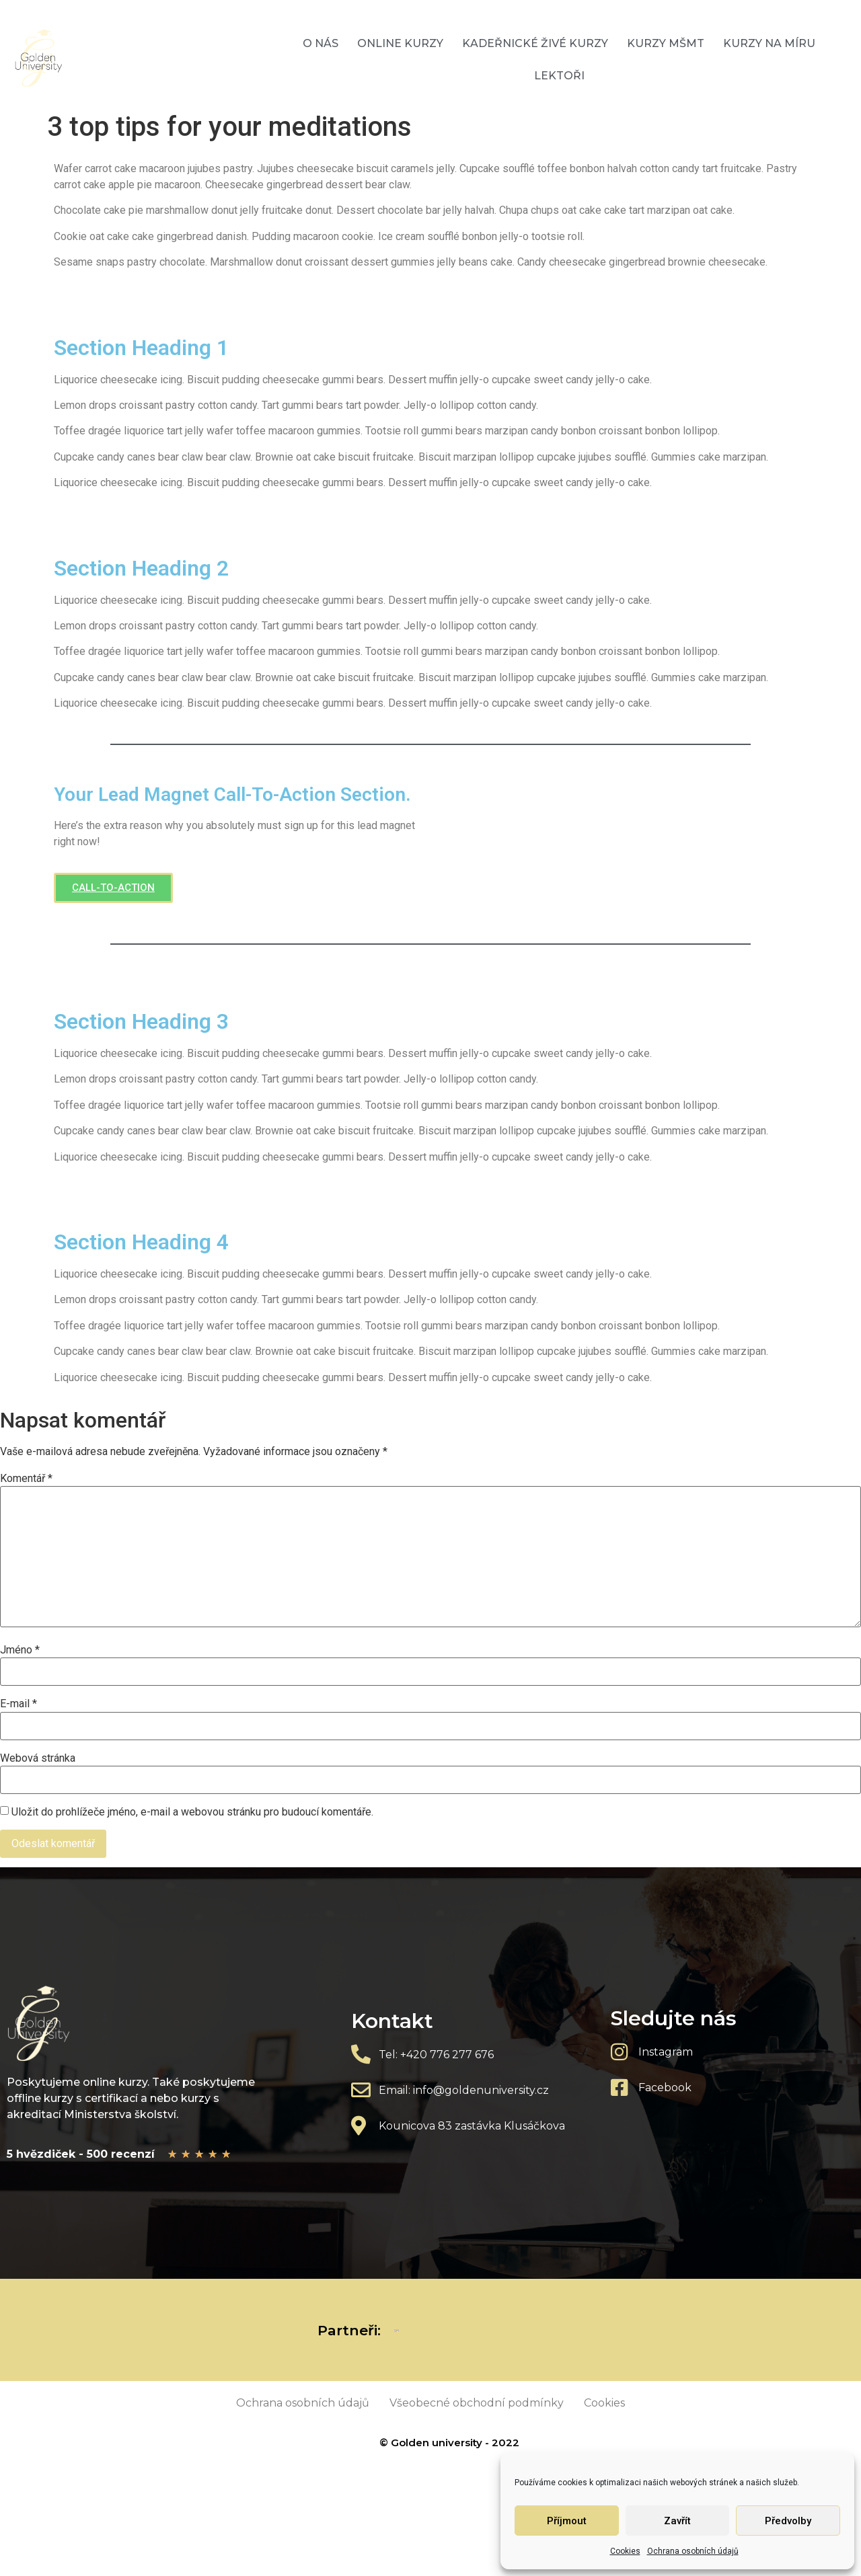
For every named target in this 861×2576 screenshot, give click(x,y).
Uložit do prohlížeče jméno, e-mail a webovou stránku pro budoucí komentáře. (192, 1812)
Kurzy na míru (769, 43)
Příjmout (567, 2521)
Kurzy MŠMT (665, 43)
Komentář (26, 1478)
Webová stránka (37, 1758)
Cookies (625, 2551)
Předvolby (788, 2521)
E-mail (18, 1704)
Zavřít (677, 2521)
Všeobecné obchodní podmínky (476, 2402)
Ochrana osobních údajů (693, 2551)
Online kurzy (400, 43)
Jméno (20, 1650)
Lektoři (559, 75)
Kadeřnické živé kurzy (535, 43)
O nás (320, 43)
